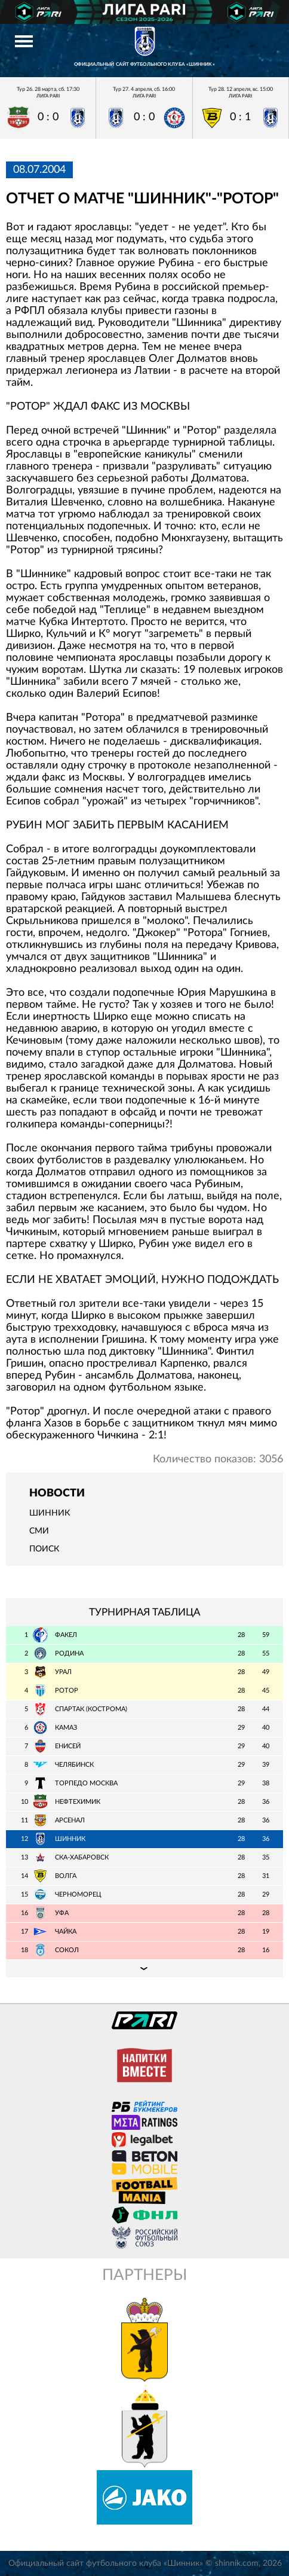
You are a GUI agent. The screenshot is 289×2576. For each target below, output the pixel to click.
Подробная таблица (144, 1968)
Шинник (49, 1513)
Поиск (44, 1549)
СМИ (39, 1531)
